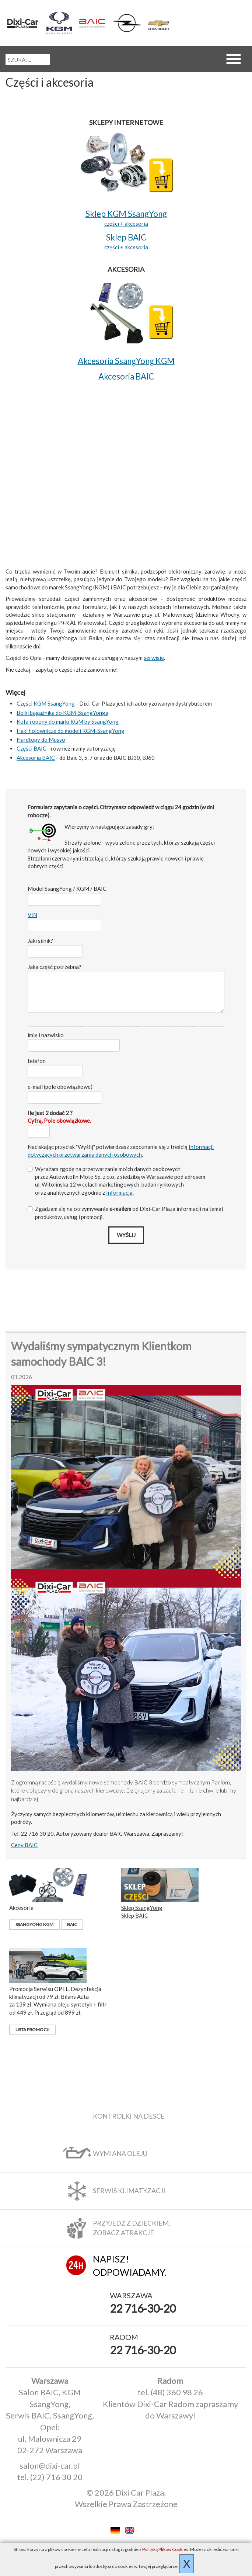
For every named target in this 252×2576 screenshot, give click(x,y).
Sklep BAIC (134, 1915)
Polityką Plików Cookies (165, 2549)
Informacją (119, 1192)
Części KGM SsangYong (46, 703)
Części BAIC (31, 748)
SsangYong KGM (34, 1924)
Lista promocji (32, 2029)
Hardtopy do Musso (41, 739)
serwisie (154, 657)
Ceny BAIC (24, 1845)
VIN (32, 914)
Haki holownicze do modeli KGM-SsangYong (71, 730)
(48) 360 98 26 (177, 2392)
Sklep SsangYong (141, 1907)
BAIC (72, 1924)
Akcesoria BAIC (36, 757)
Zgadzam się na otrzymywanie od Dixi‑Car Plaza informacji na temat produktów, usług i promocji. (126, 1212)
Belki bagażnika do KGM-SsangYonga (62, 712)
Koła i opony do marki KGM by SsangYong (68, 721)
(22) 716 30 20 (56, 2477)
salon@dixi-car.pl (50, 2466)
